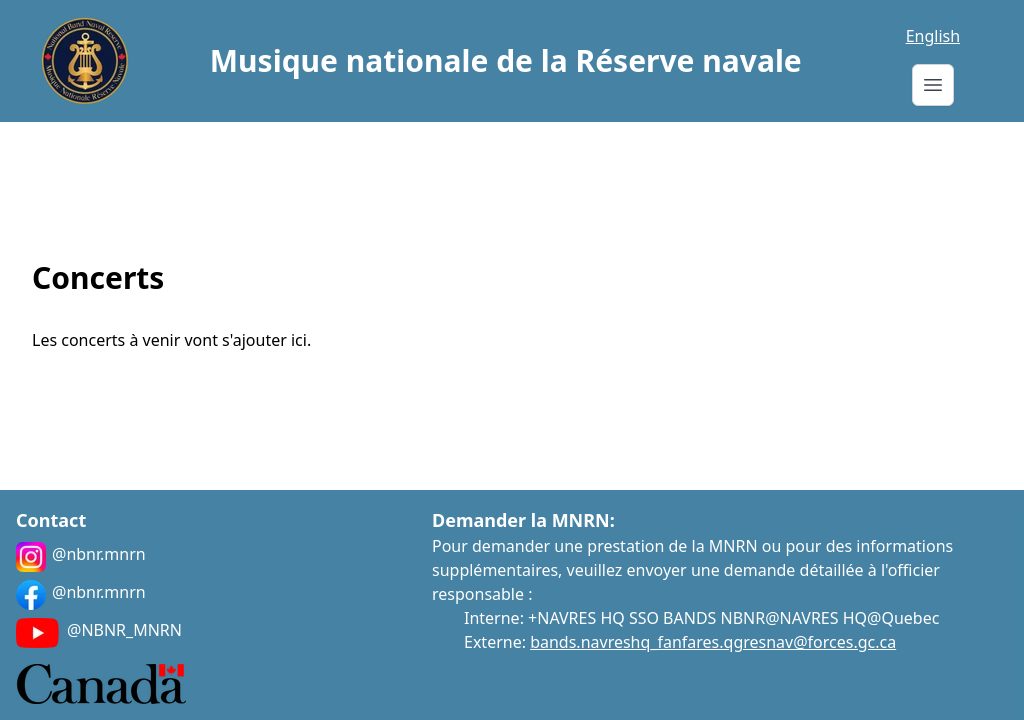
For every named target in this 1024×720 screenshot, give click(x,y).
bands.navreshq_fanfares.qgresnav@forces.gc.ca (713, 642)
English (933, 36)
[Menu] (933, 85)
